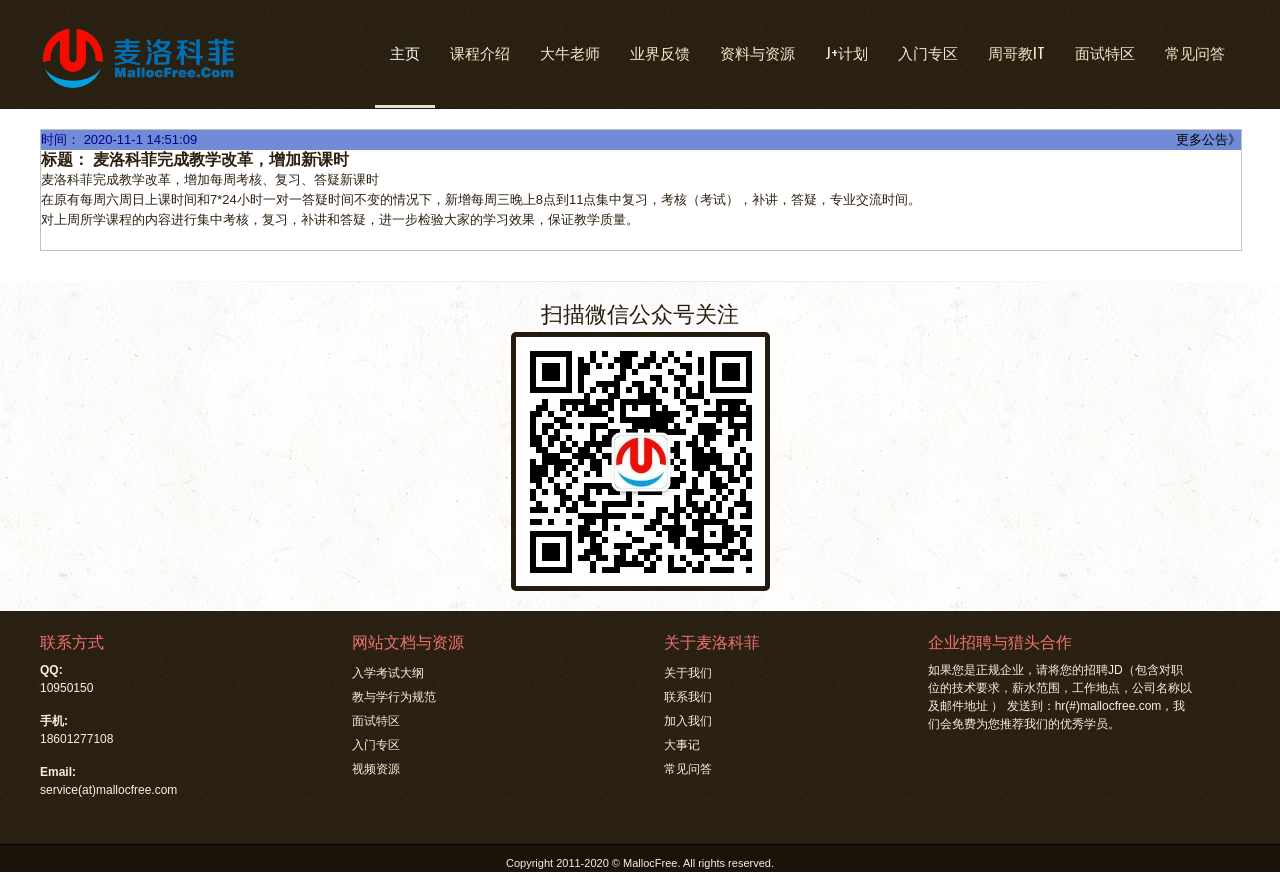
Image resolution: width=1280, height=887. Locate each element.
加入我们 (688, 721)
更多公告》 (1208, 139)
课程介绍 (480, 52)
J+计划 (846, 52)
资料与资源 (757, 52)
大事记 (682, 745)
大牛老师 (570, 52)
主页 (405, 52)
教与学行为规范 (394, 697)
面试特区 (1105, 52)
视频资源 (376, 769)
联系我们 (688, 697)
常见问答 (1195, 52)
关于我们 (688, 673)
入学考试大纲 (388, 673)
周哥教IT (1016, 52)
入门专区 (928, 52)
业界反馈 (660, 52)
